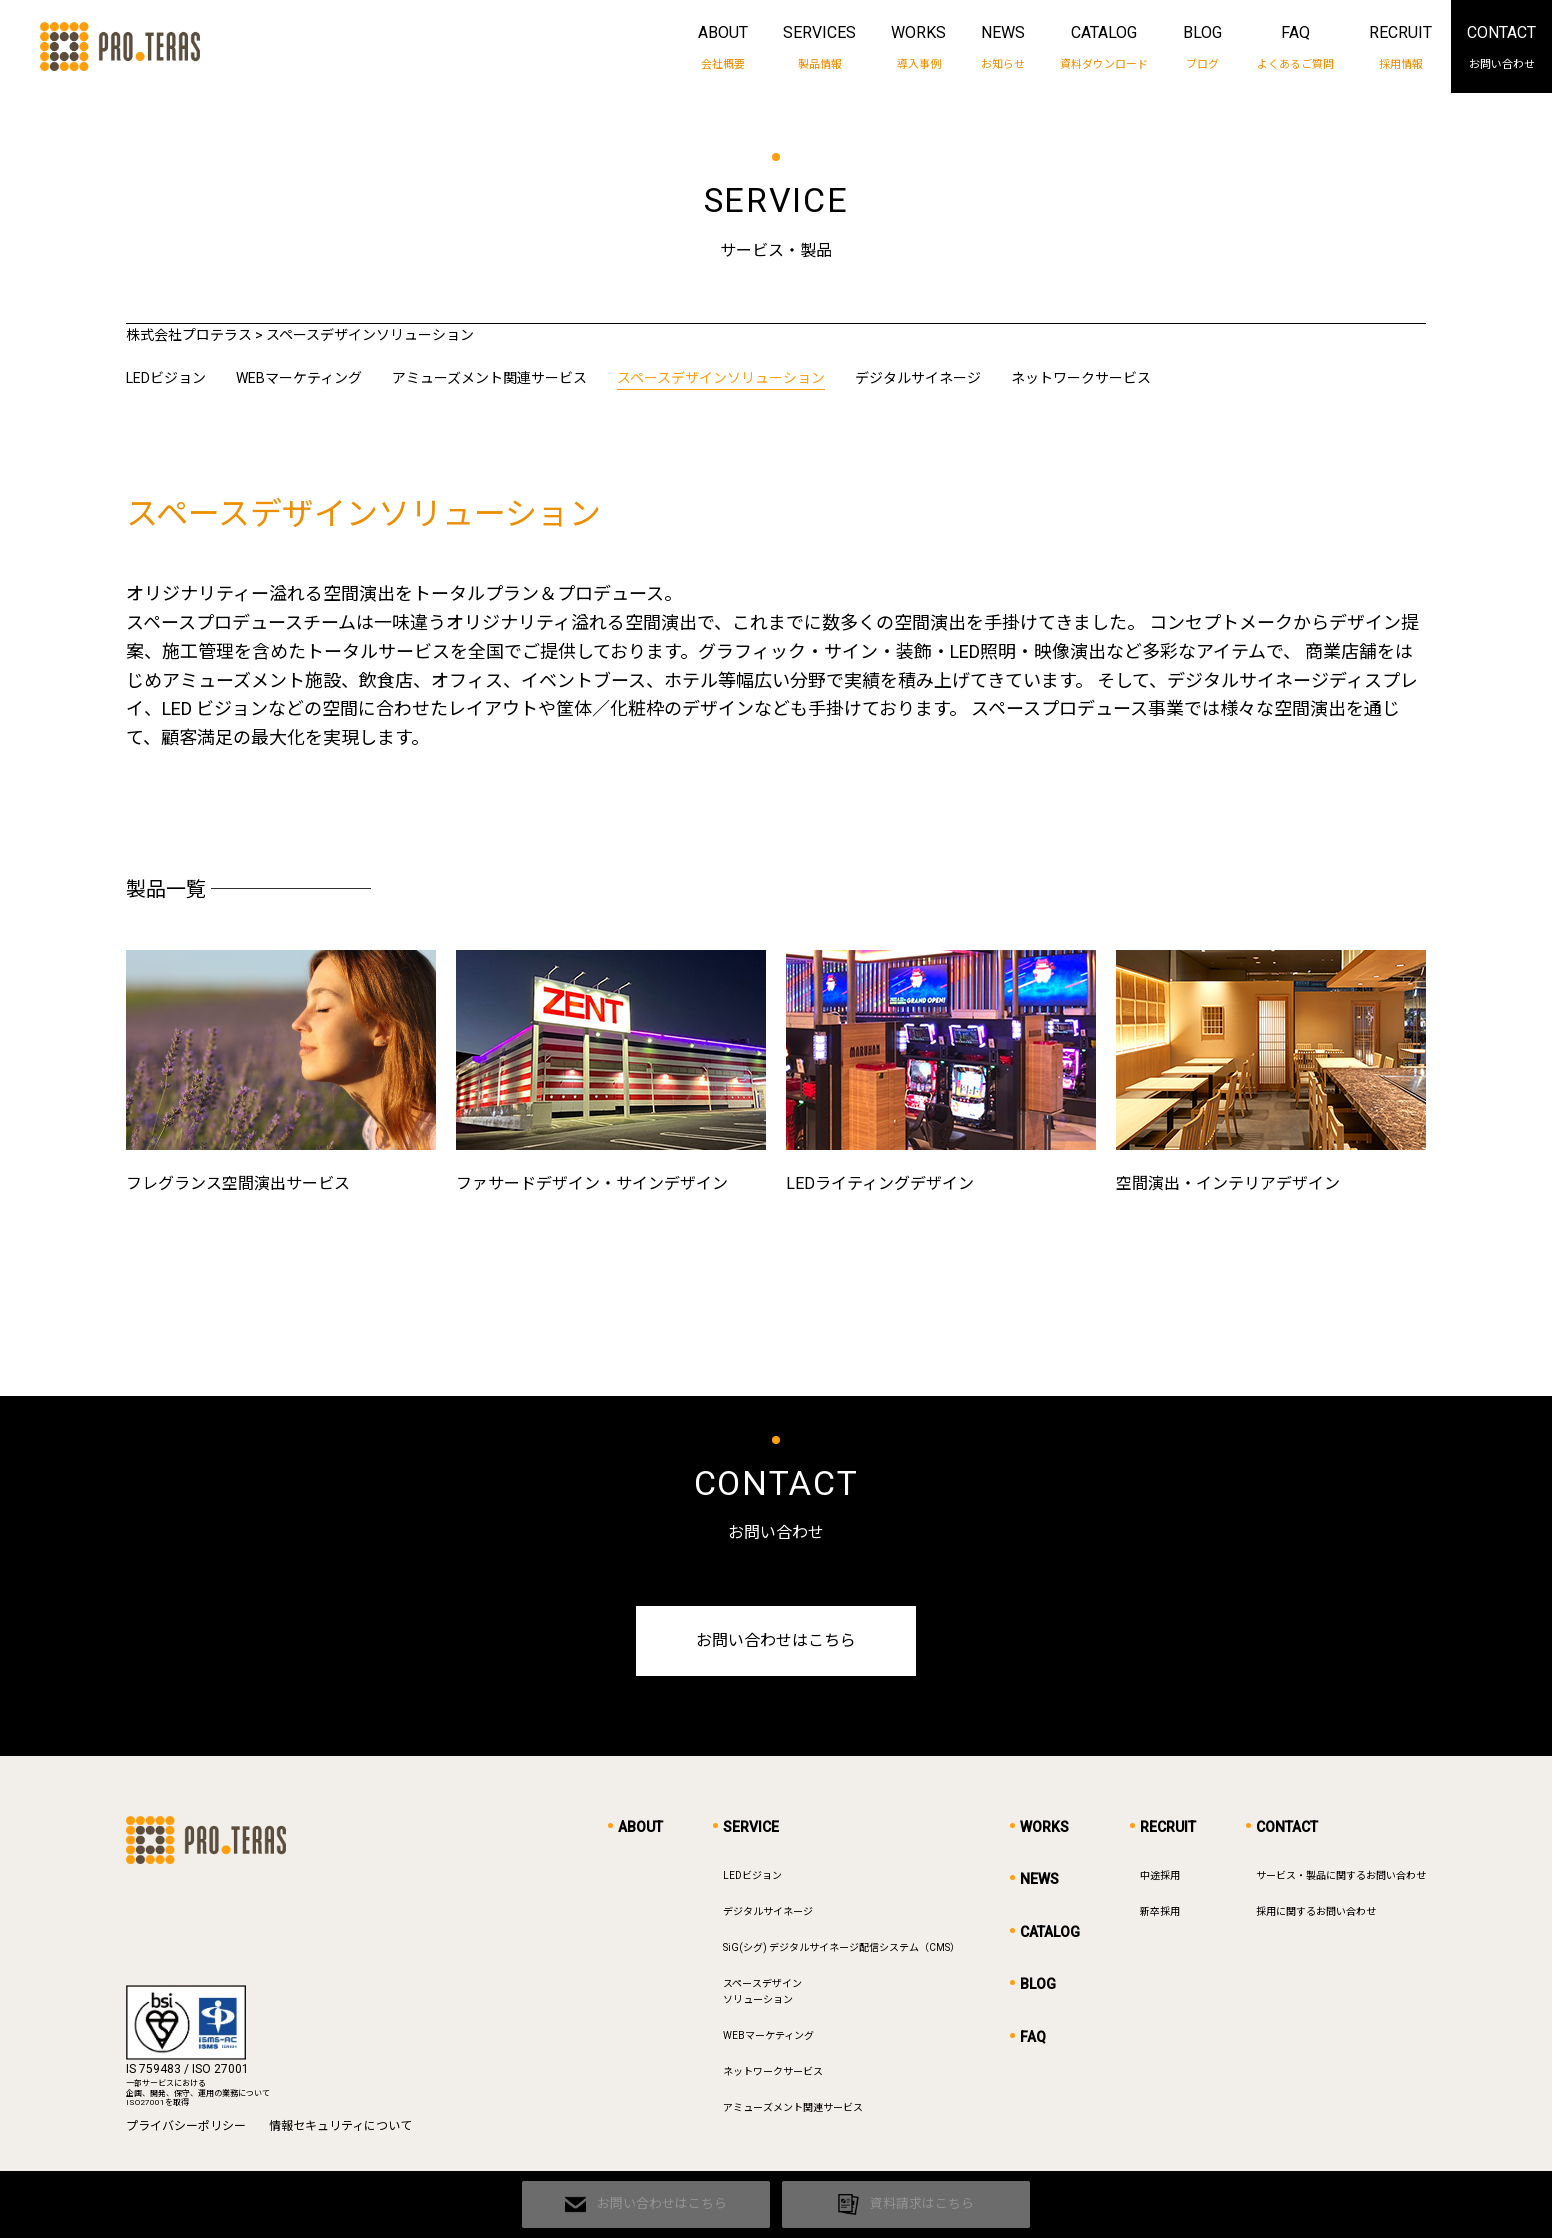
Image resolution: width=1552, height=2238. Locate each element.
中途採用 (1160, 1880)
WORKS (918, 48)
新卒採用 (1160, 1916)
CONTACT (1501, 48)
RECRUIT (1400, 48)
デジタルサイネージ (918, 378)
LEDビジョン (166, 378)
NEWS (1003, 48)
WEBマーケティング (299, 378)
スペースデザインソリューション (721, 378)
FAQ (1295, 48)
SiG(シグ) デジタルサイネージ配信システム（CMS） (841, 1952)
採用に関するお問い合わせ (1316, 1916)
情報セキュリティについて (340, 2131)
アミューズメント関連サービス (489, 378)
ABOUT (723, 48)
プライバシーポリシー (186, 2131)
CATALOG (1104, 48)
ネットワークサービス (1081, 378)
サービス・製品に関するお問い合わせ (1341, 1880)
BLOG (1202, 48)
